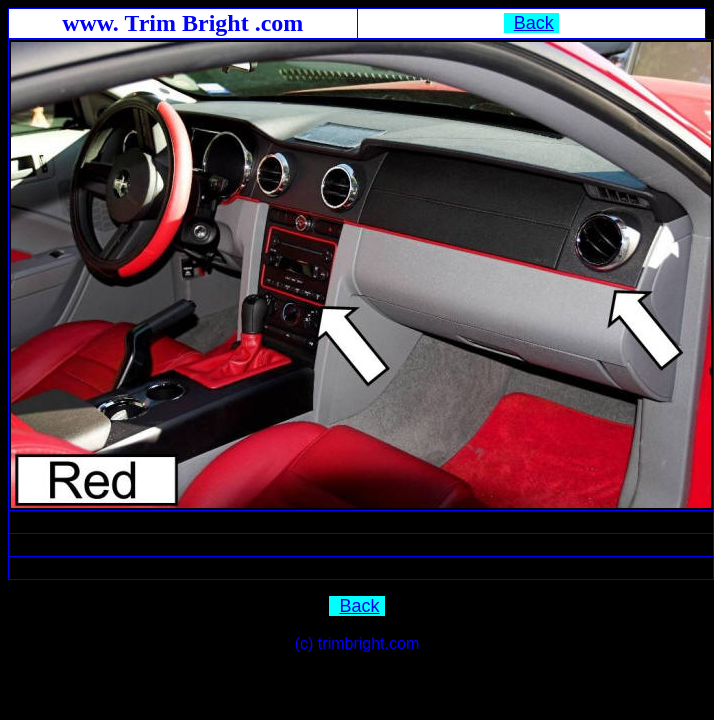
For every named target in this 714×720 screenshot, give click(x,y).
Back (534, 23)
